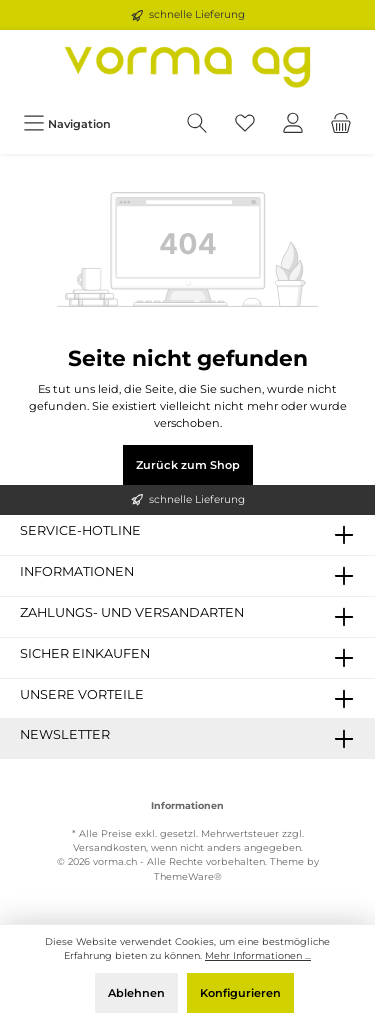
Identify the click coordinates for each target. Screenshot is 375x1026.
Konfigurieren (240, 993)
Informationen (187, 805)
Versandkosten (109, 847)
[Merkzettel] (245, 123)
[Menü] (67, 123)
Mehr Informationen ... (258, 955)
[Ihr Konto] (293, 123)
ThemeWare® (188, 876)
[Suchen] (197, 123)
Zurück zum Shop (188, 465)
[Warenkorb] (341, 123)
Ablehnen (136, 993)
